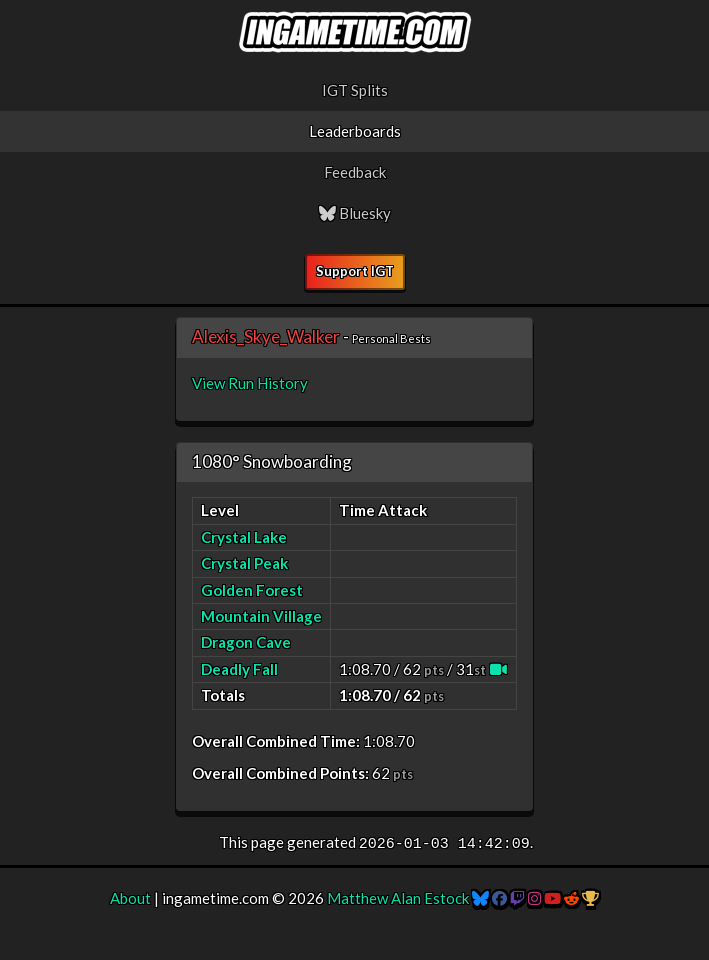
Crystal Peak (244, 563)
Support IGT (355, 271)
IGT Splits (355, 90)
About (130, 898)
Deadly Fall (239, 669)
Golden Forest (252, 590)
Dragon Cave (246, 642)
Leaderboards (355, 131)
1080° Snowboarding (272, 461)
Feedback (355, 172)
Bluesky (355, 213)
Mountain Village (261, 616)
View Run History (250, 383)
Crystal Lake (244, 537)
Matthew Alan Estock (398, 898)
